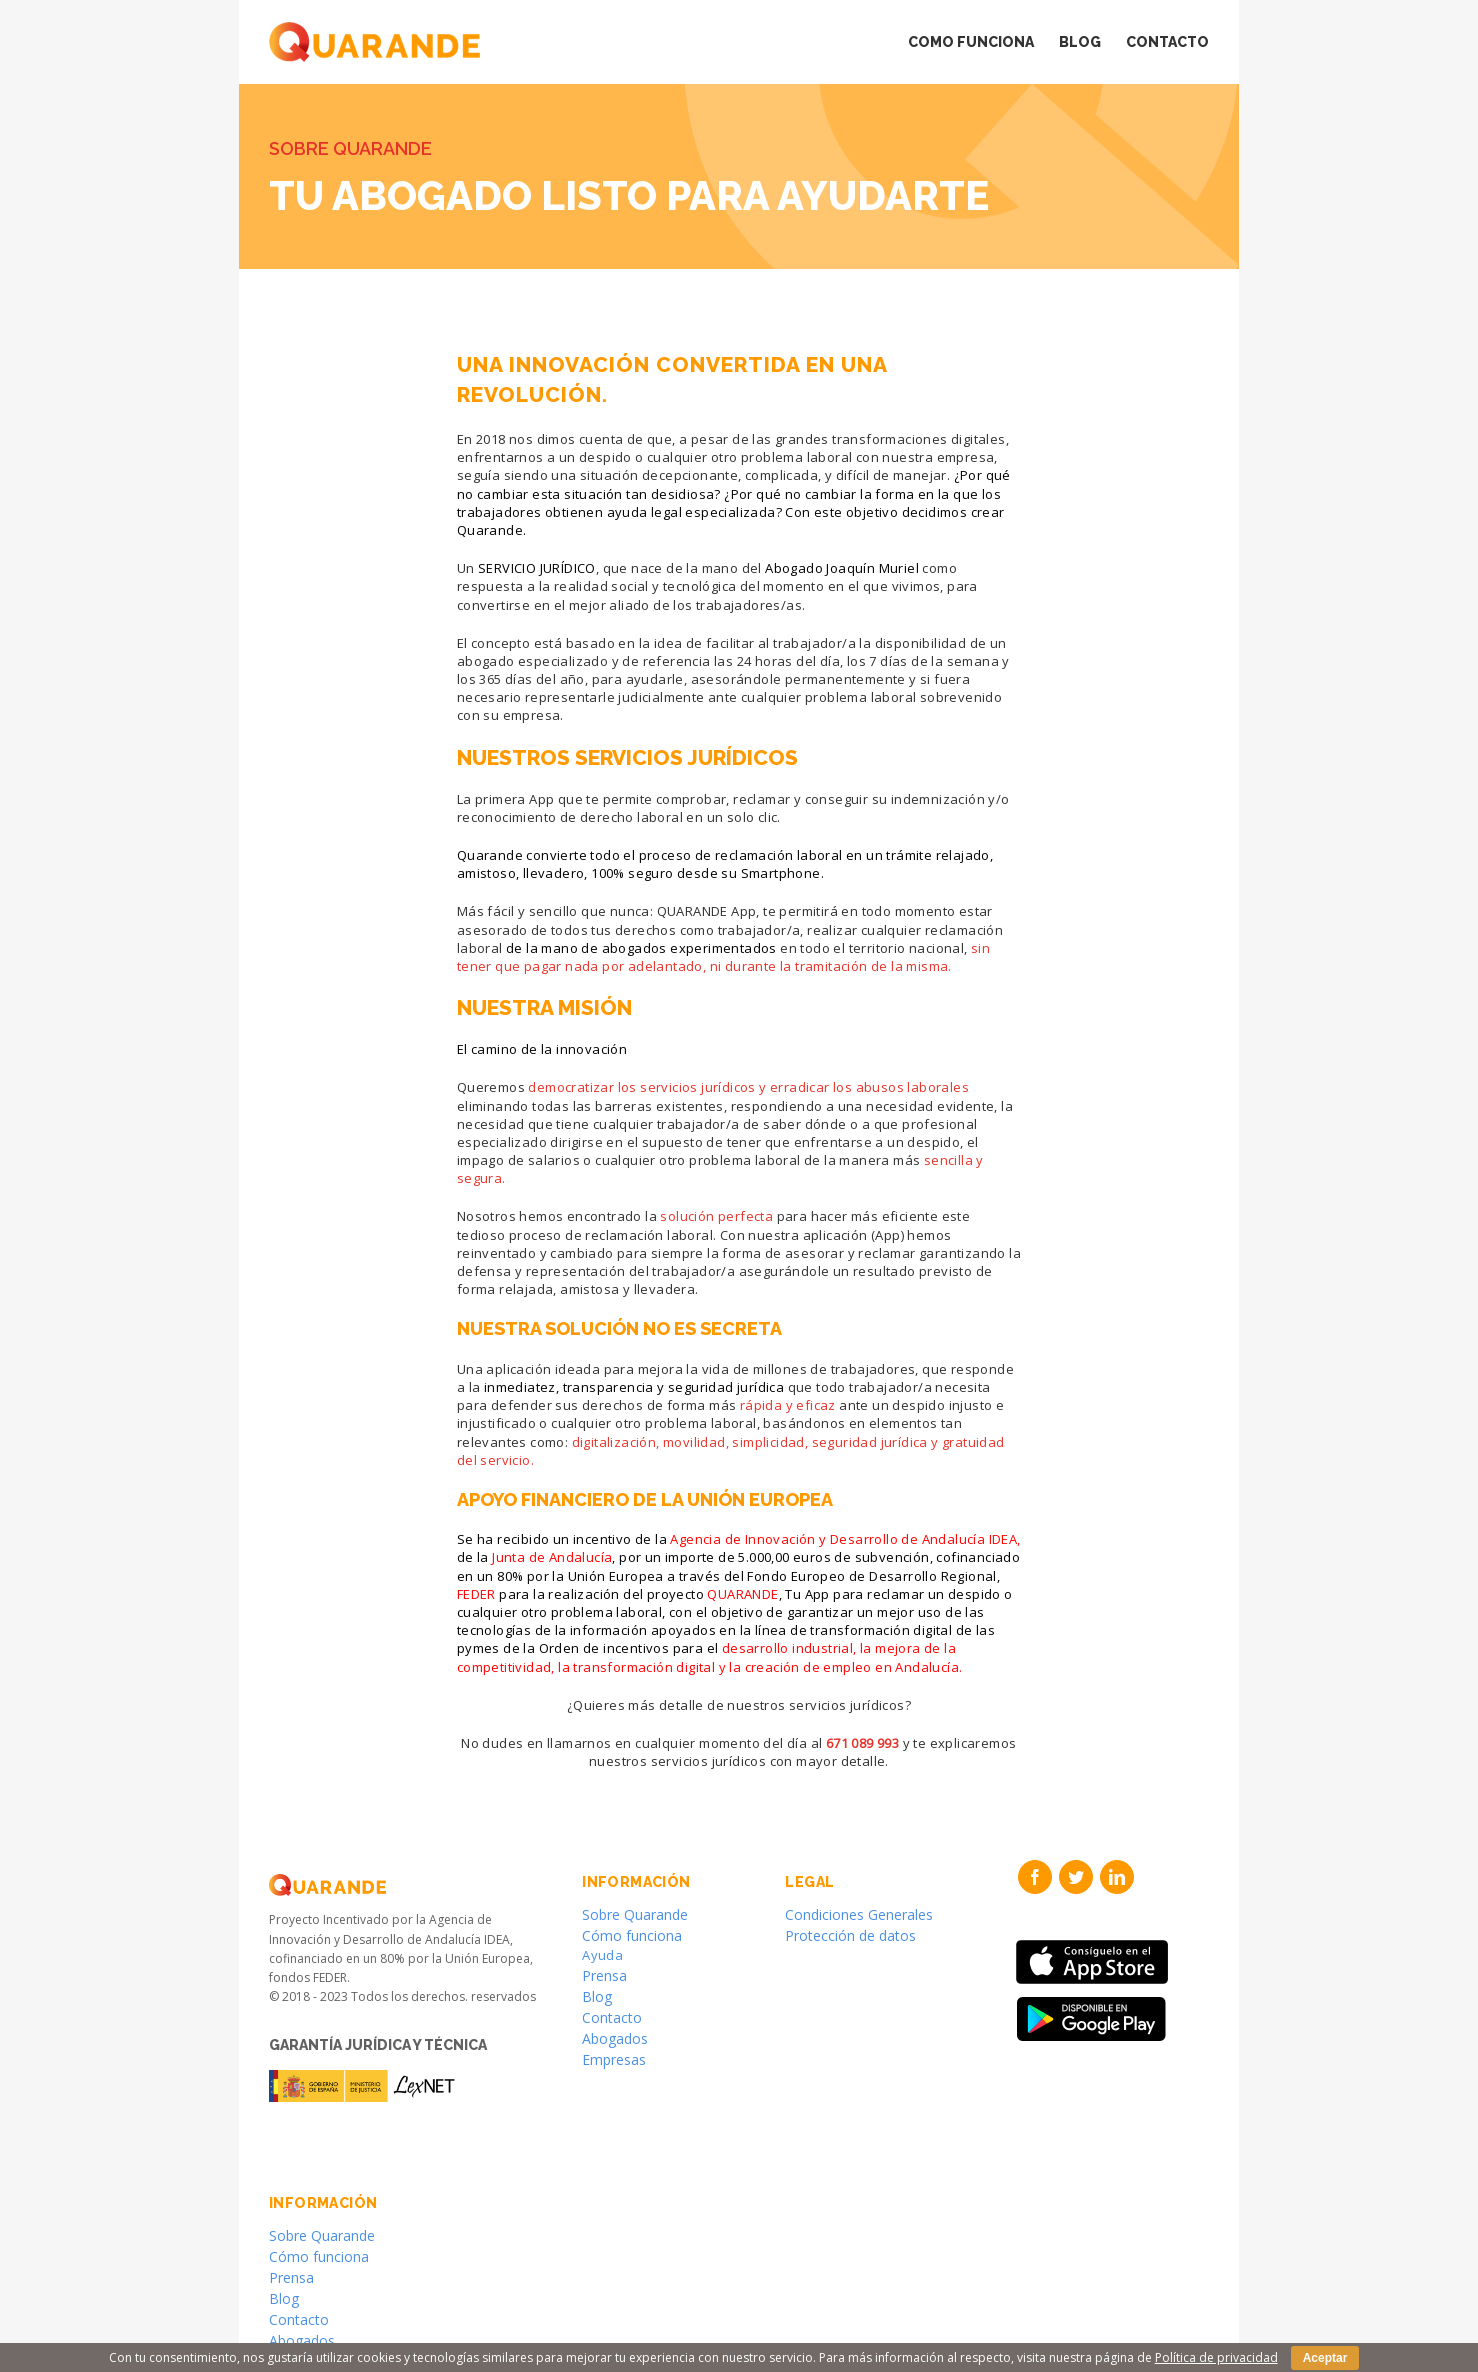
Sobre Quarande (635, 1914)
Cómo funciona (632, 1935)
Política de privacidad (1216, 2357)
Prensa (604, 1975)
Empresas (614, 2059)
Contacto (612, 2017)
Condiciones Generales (859, 1914)
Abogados (615, 2038)
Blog (597, 1996)
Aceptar (1325, 2358)
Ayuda (602, 1955)
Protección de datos (850, 1935)
